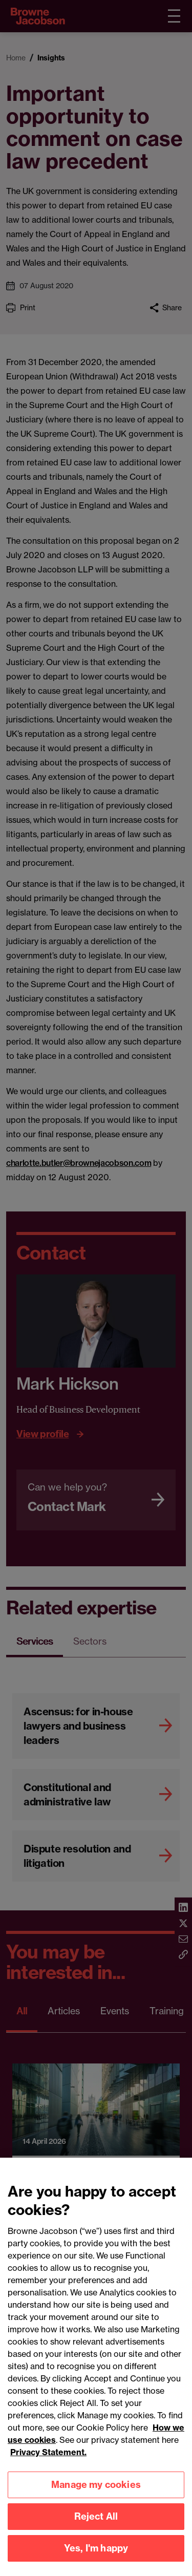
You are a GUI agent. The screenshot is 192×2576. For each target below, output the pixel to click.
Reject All (96, 2524)
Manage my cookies (96, 2493)
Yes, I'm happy (96, 2556)
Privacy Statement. (48, 2460)
